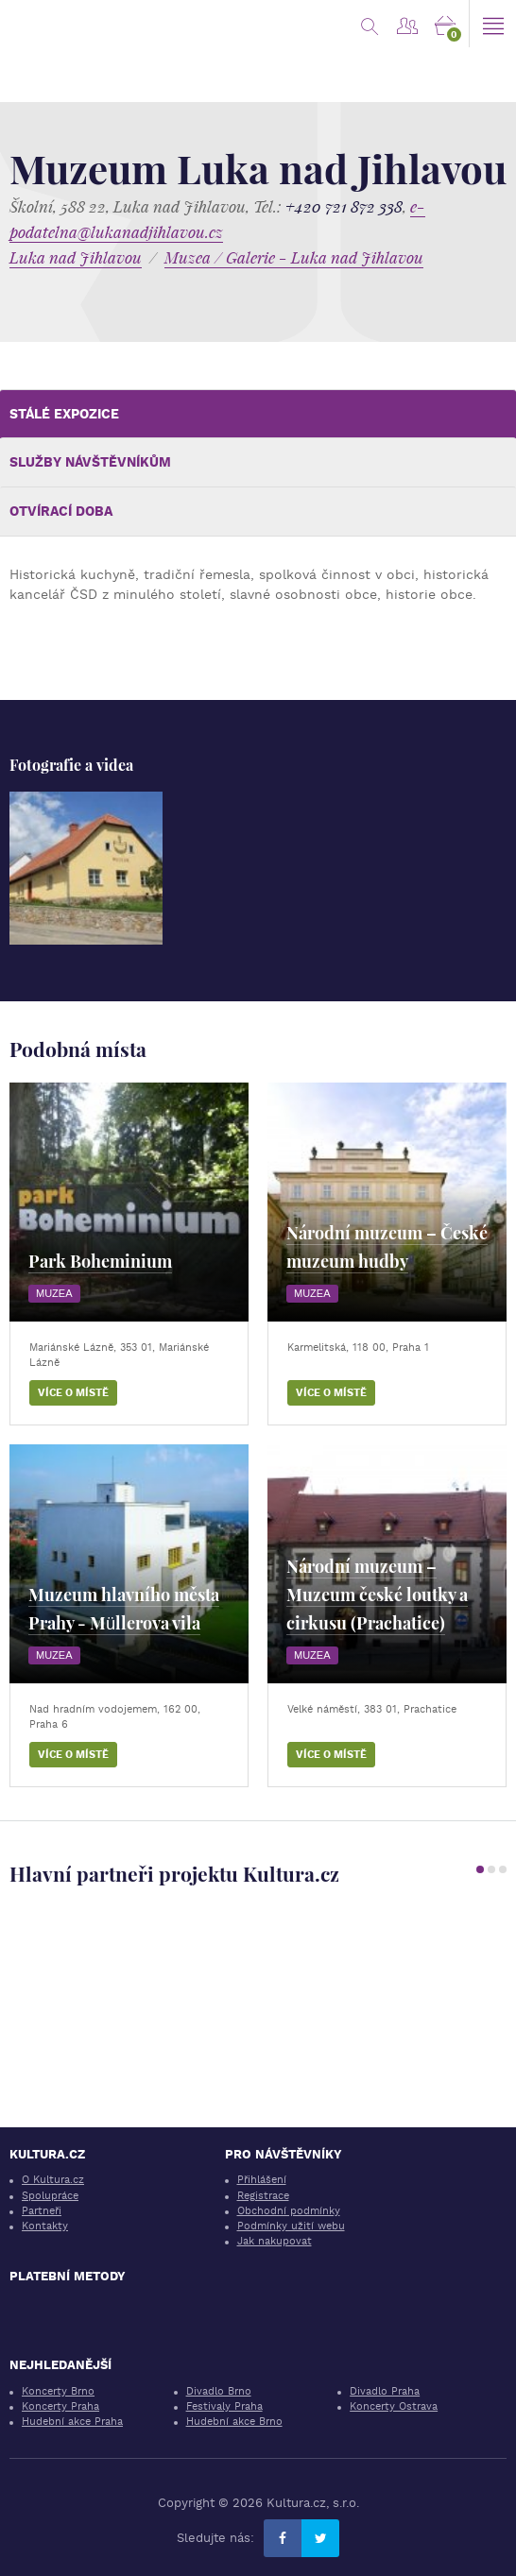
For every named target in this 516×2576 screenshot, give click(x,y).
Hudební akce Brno (234, 2421)
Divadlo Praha (385, 2391)
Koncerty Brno (58, 2391)
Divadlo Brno (218, 2391)
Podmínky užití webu (291, 2226)
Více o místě (73, 1393)
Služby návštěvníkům (90, 461)
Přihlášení (261, 2180)
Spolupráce (50, 2196)
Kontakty (45, 2226)
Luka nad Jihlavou (75, 257)
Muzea (54, 1293)
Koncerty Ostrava (394, 2406)
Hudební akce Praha (72, 2421)
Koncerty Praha (60, 2406)
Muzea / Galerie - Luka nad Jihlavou (293, 257)
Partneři (41, 2211)
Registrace (263, 2196)
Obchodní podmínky (288, 2211)
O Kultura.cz (53, 2180)
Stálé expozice (64, 413)
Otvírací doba (60, 511)
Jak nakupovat (274, 2241)
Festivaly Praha (224, 2406)
